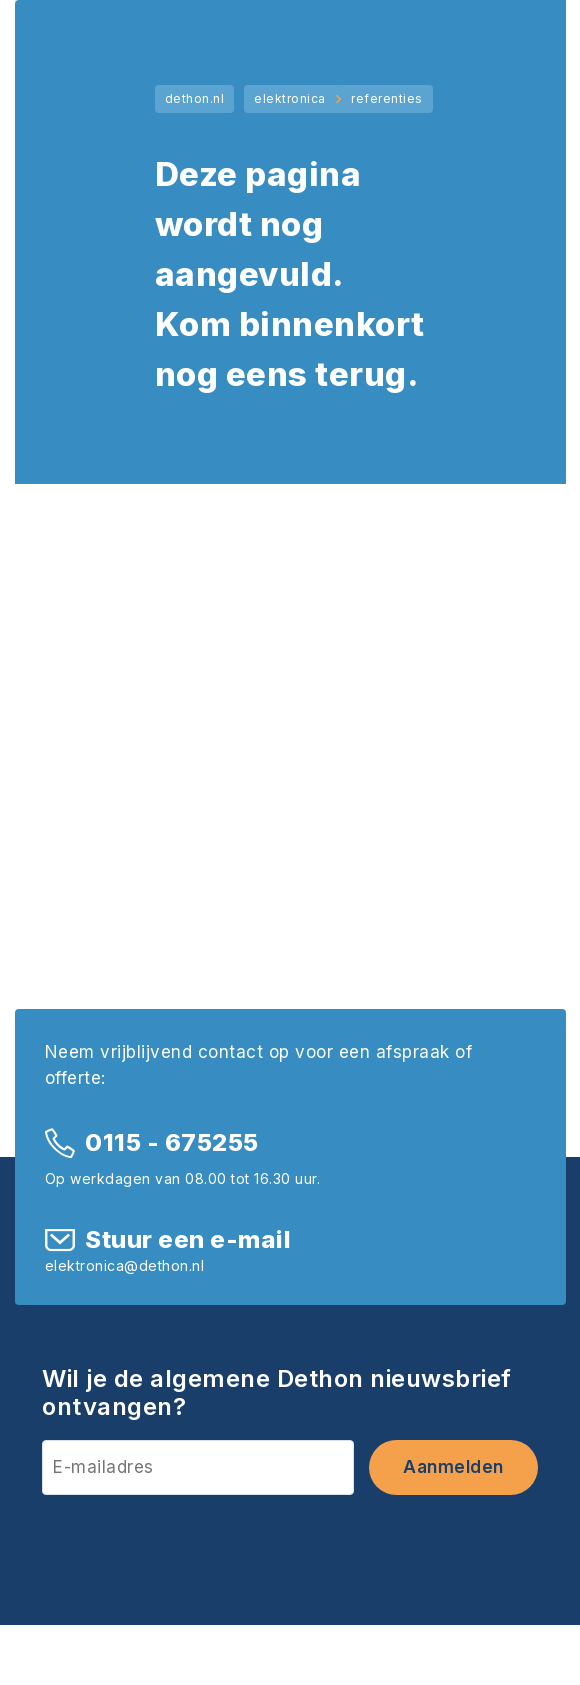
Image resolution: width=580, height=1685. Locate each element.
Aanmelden (453, 1467)
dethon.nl (195, 98)
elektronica (290, 98)
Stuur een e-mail (188, 1239)
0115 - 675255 (172, 1142)
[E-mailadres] (198, 1467)
